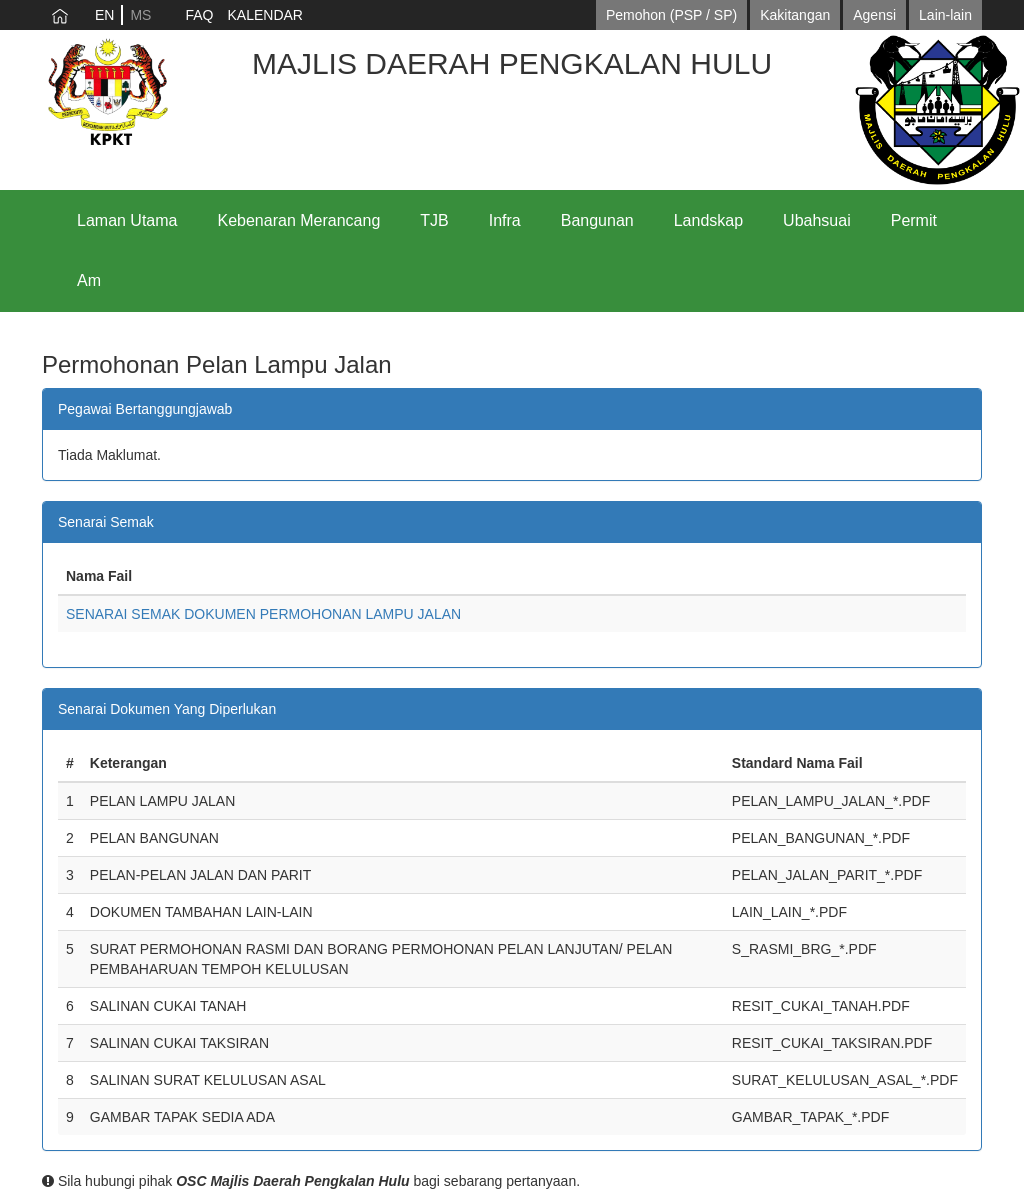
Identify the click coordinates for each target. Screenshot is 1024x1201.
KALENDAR (264, 15)
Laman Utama (127, 220)
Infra (505, 220)
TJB (434, 220)
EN (104, 15)
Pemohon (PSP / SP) (671, 15)
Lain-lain (945, 15)
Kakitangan (795, 15)
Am (89, 280)
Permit (914, 220)
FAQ (199, 15)
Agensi (874, 15)
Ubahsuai (817, 220)
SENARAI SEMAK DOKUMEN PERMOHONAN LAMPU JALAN (263, 614)
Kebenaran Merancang (299, 220)
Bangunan (597, 220)
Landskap (708, 220)
